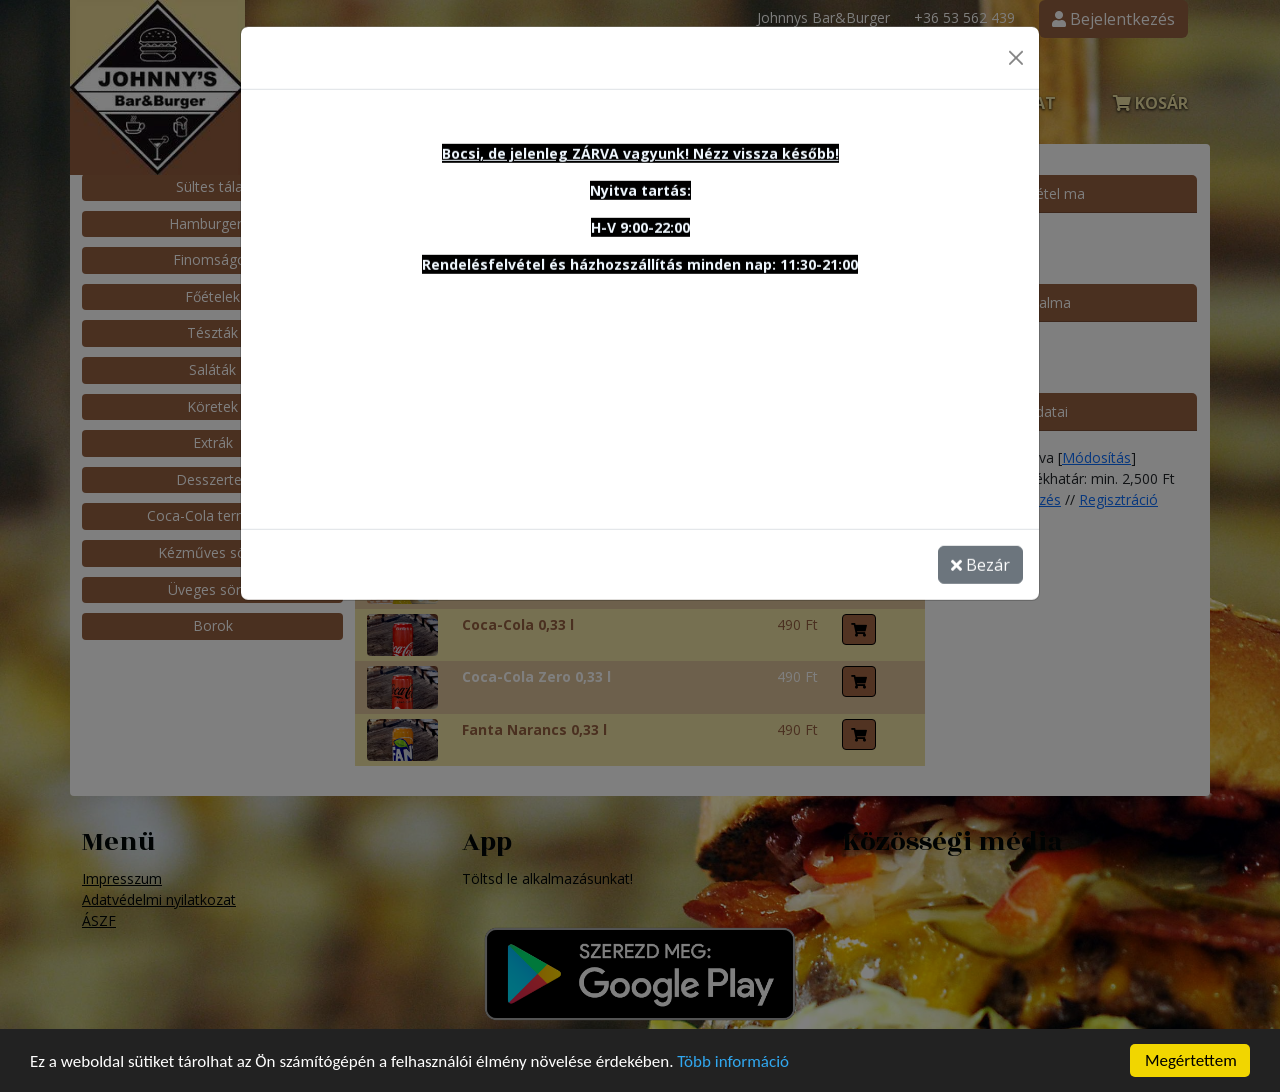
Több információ (733, 1069)
